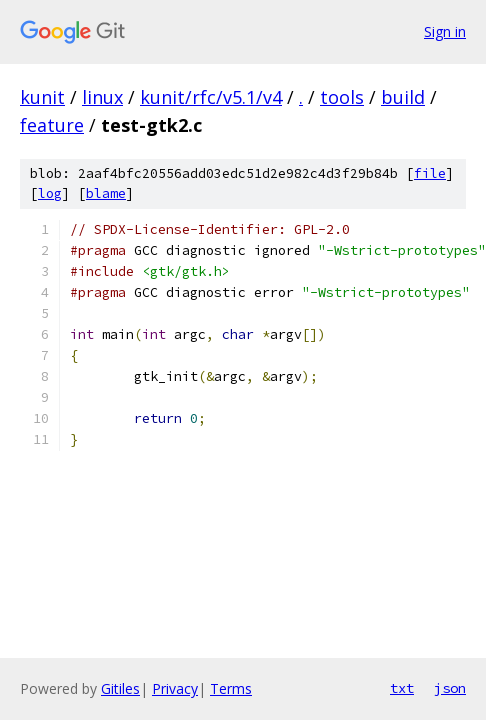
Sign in (445, 31)
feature (52, 125)
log (50, 193)
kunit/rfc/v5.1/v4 (211, 97)
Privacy (175, 688)
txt (402, 688)
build (403, 97)
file (430, 173)
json (450, 688)
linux (102, 97)
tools (342, 97)
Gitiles (120, 688)
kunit (42, 97)
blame (106, 193)
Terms (231, 688)
